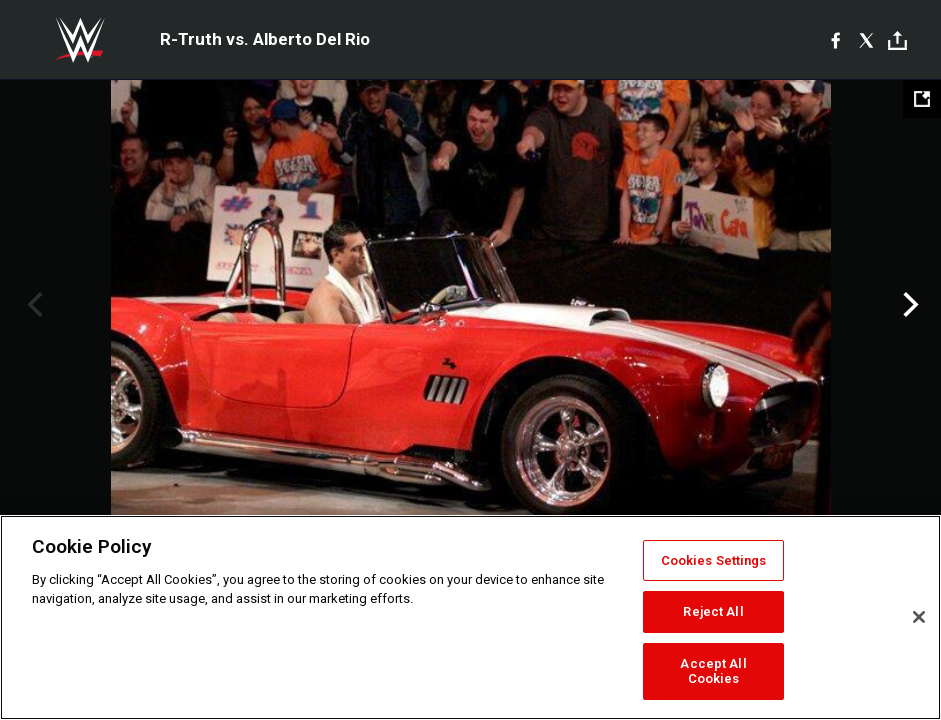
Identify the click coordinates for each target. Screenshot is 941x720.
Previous (32, 305)
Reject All (713, 611)
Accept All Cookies (713, 671)
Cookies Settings (714, 560)
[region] (470, 617)
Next (908, 305)
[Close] (919, 617)
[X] (866, 40)
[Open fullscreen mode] (922, 99)
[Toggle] (897, 40)
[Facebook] (835, 40)
